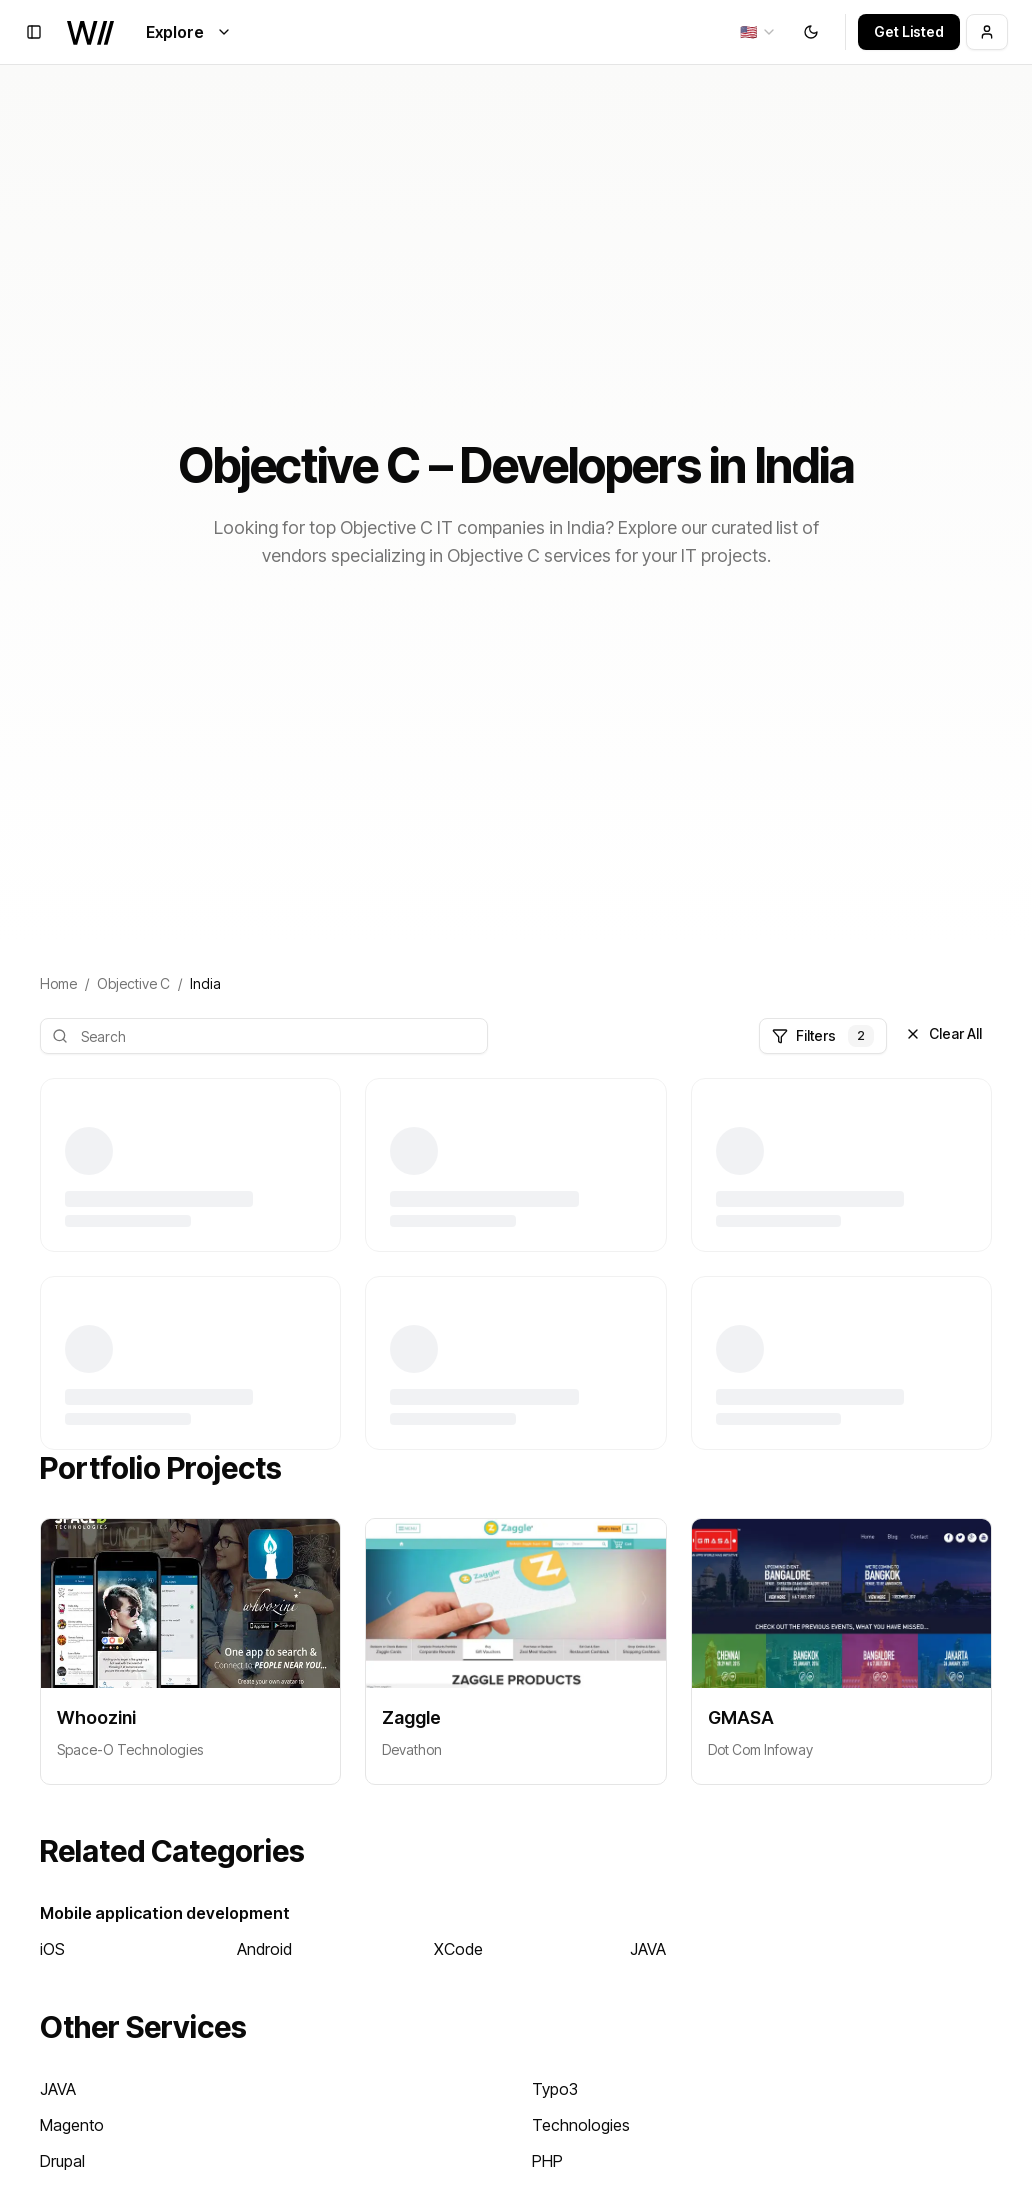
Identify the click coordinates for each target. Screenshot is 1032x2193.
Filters (823, 1036)
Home (58, 983)
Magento (72, 2125)
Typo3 (555, 2089)
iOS (52, 1949)
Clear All (943, 1033)
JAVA (648, 1949)
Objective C (133, 983)
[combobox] (758, 32)
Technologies (581, 2125)
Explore (189, 32)
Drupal (62, 2161)
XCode (458, 1949)
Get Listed (909, 31)
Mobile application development (165, 1913)
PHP (547, 2161)
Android (264, 1949)
